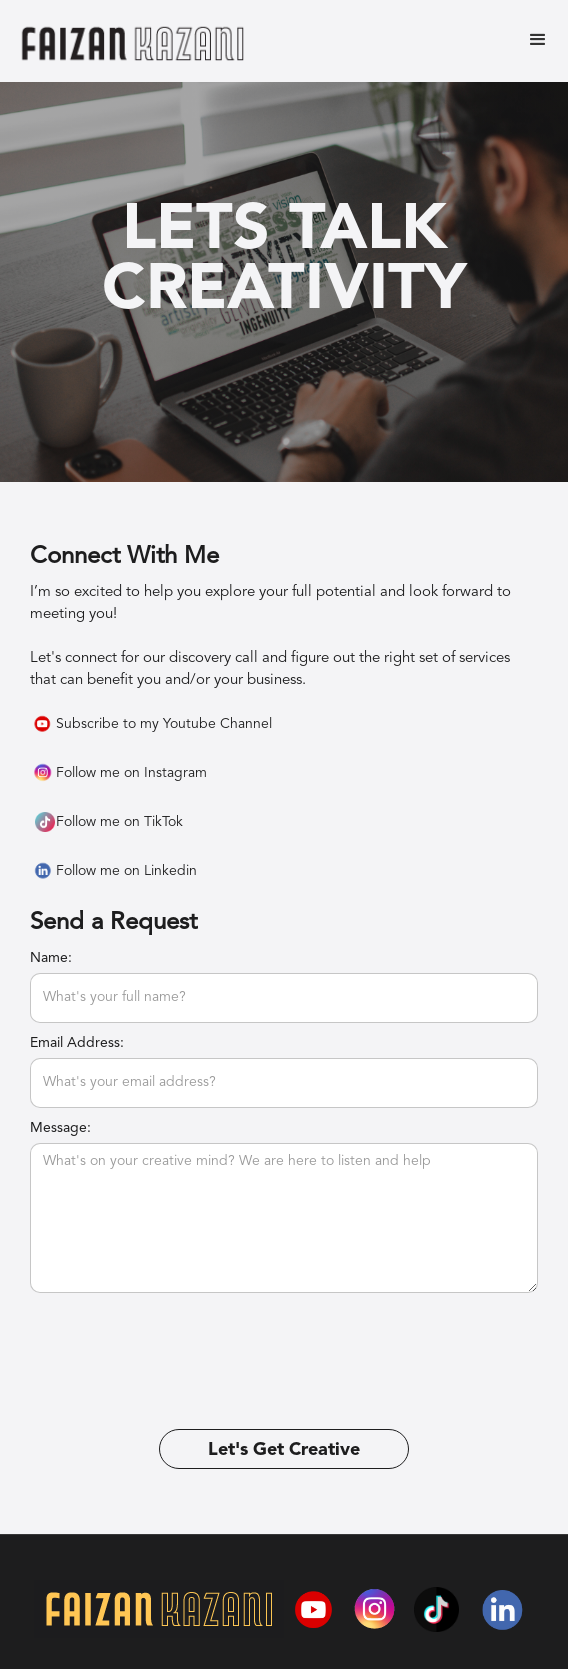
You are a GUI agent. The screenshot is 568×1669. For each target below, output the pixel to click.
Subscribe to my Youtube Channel (164, 724)
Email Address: (77, 1043)
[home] (127, 48)
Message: (60, 1128)
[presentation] (182, 1342)
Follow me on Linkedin (126, 871)
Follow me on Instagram (131, 773)
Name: (51, 958)
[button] (538, 40)
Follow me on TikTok (119, 822)
